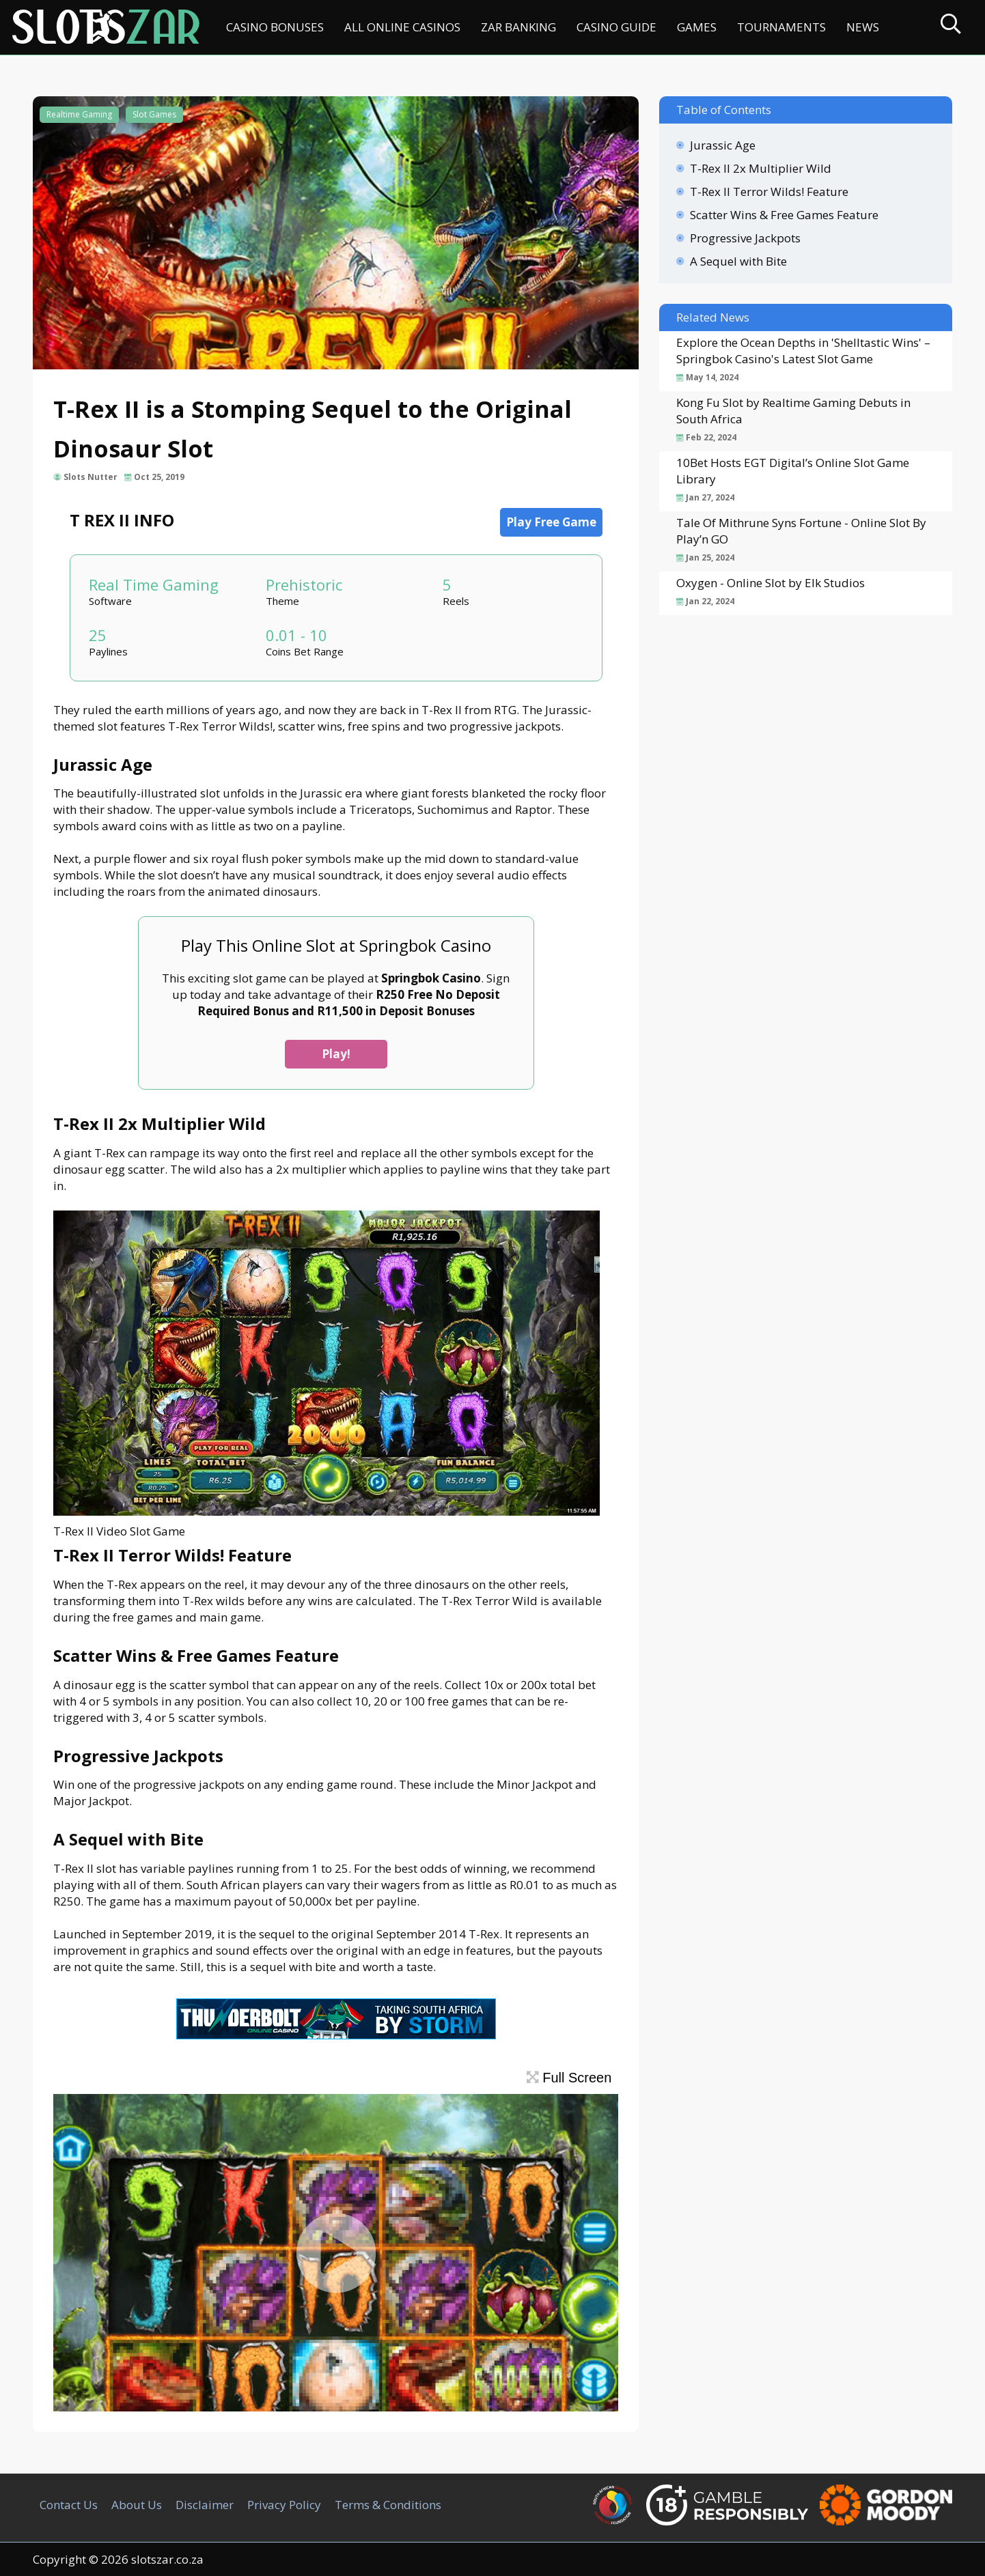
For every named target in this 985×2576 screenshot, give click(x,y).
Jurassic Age (722, 145)
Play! (336, 1054)
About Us (136, 2505)
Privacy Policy (284, 2505)
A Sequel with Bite (738, 261)
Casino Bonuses (275, 27)
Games (697, 27)
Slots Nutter (90, 477)
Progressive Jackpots (745, 238)
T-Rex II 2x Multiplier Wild (760, 168)
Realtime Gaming (79, 114)
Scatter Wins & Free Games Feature (784, 215)
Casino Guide (616, 27)
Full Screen (569, 2077)
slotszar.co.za (167, 2559)
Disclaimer (205, 2505)
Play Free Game (551, 522)
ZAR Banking (518, 27)
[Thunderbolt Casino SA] (336, 2035)
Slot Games (154, 114)
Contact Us (69, 2505)
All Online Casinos (402, 27)
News (862, 27)
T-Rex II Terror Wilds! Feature (769, 191)
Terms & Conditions (388, 2505)
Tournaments (781, 27)
